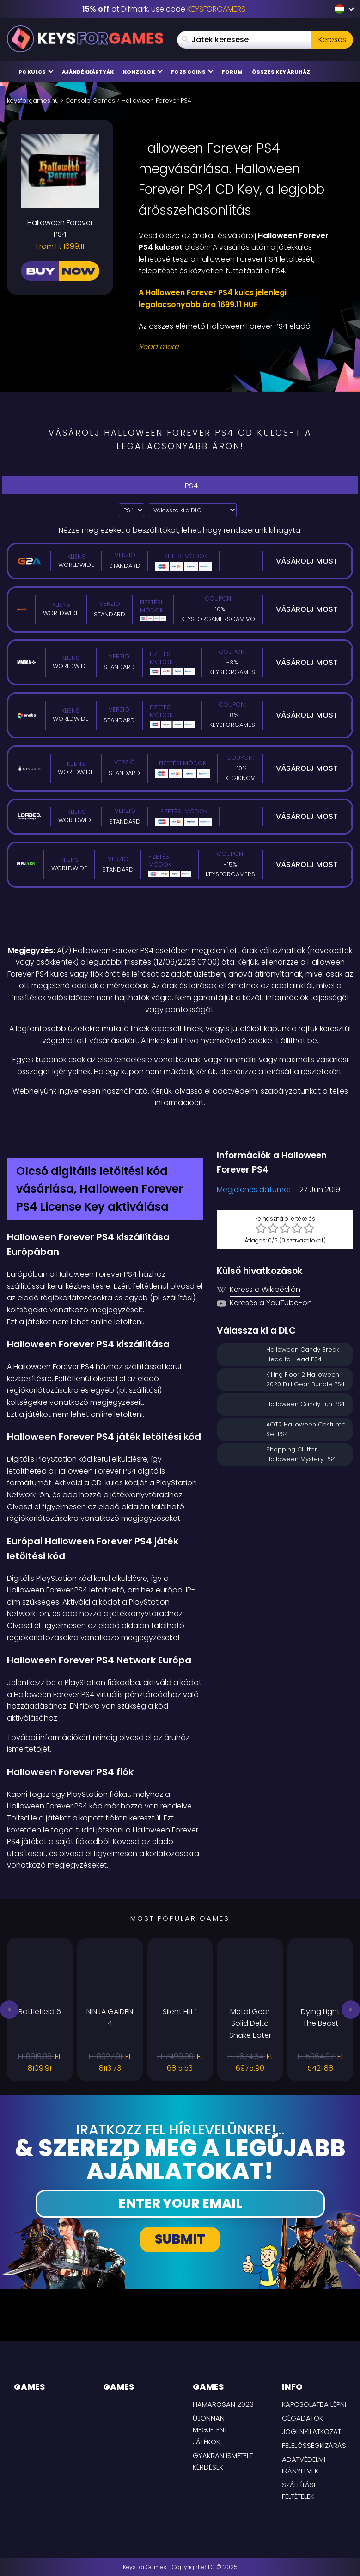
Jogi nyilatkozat (311, 2431)
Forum (232, 71)
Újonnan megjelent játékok (210, 2430)
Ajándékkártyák (88, 71)
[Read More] (240, 347)
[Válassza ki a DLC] (193, 510)
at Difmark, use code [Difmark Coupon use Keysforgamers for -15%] (163, 9)
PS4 (180, 485)
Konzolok (143, 71)
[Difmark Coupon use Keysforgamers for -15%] (180, 1129)
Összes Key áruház (281, 71)
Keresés (332, 39)
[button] (9, 2009)
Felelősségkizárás (314, 2445)
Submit (180, 2239)
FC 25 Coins (192, 71)
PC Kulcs (36, 71)
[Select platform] (131, 510)
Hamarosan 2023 (223, 2404)
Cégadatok (302, 2418)
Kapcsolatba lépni (314, 2404)
